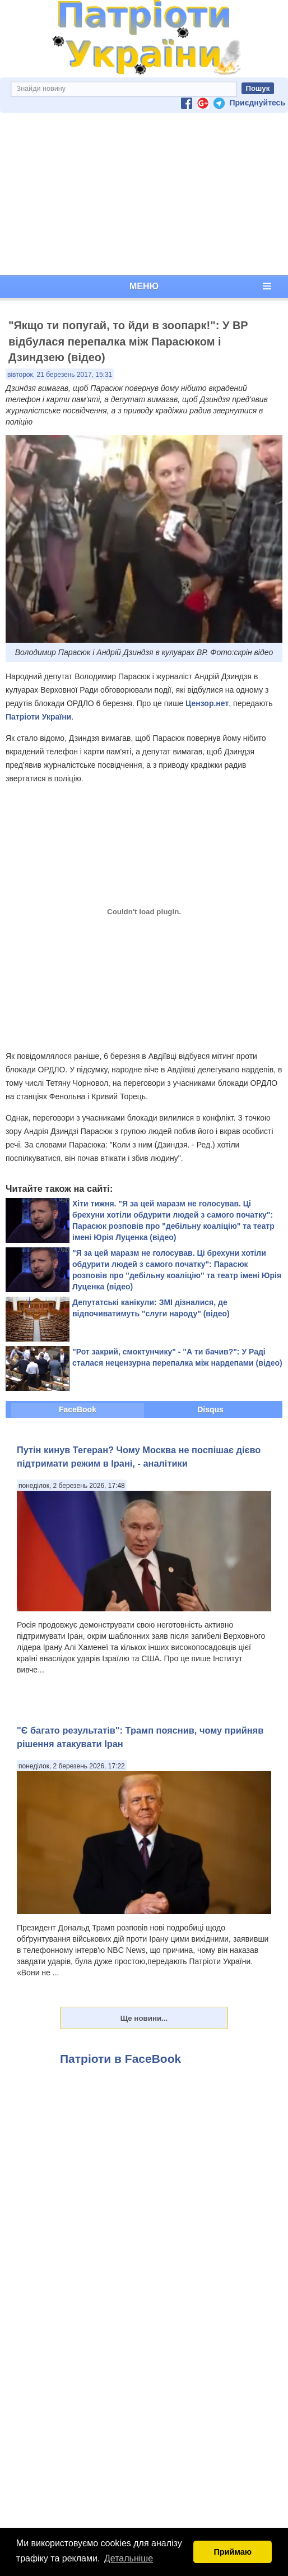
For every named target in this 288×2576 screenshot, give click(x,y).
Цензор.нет (207, 703)
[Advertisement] (144, 194)
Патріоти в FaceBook (120, 2058)
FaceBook (77, 1409)
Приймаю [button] (232, 2551)
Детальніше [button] (128, 2558)
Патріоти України (38, 716)
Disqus (210, 1409)
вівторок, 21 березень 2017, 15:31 (59, 375)
